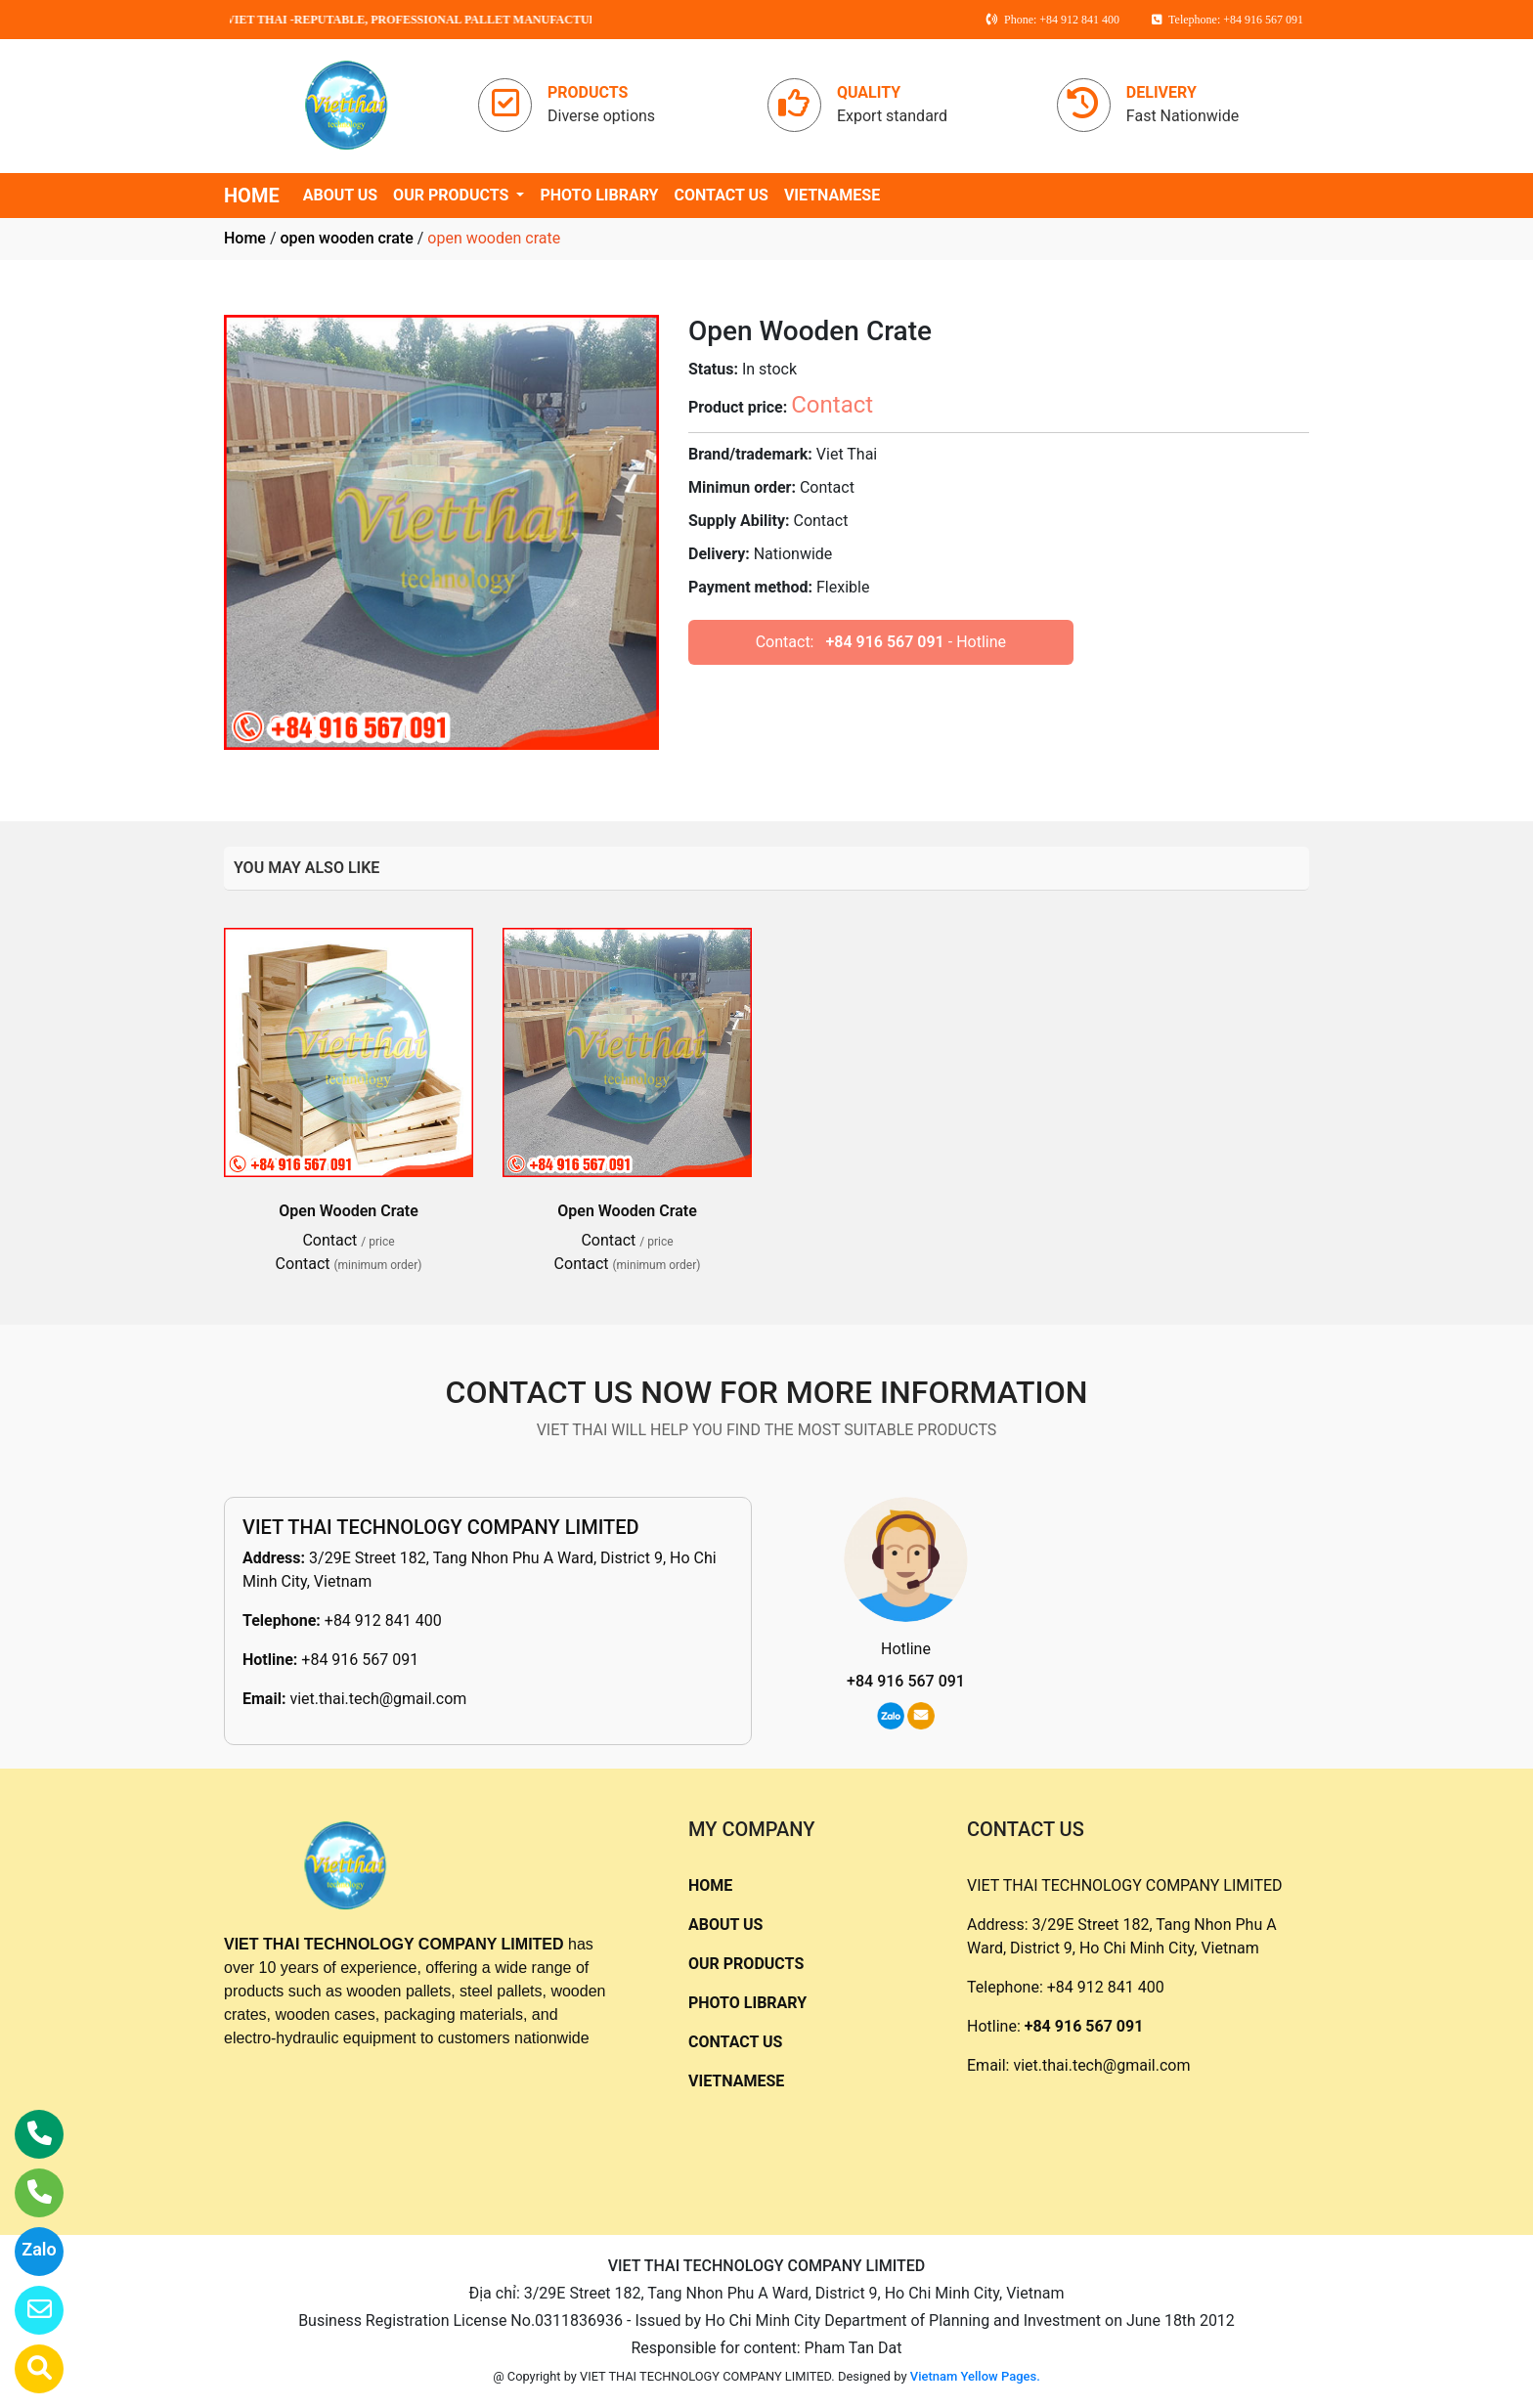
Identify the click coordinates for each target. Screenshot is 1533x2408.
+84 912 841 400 (383, 1620)
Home (245, 238)
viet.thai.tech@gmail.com (377, 1698)
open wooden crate (346, 238)
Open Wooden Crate (348, 1211)
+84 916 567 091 (884, 642)
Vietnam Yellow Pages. (975, 2376)
